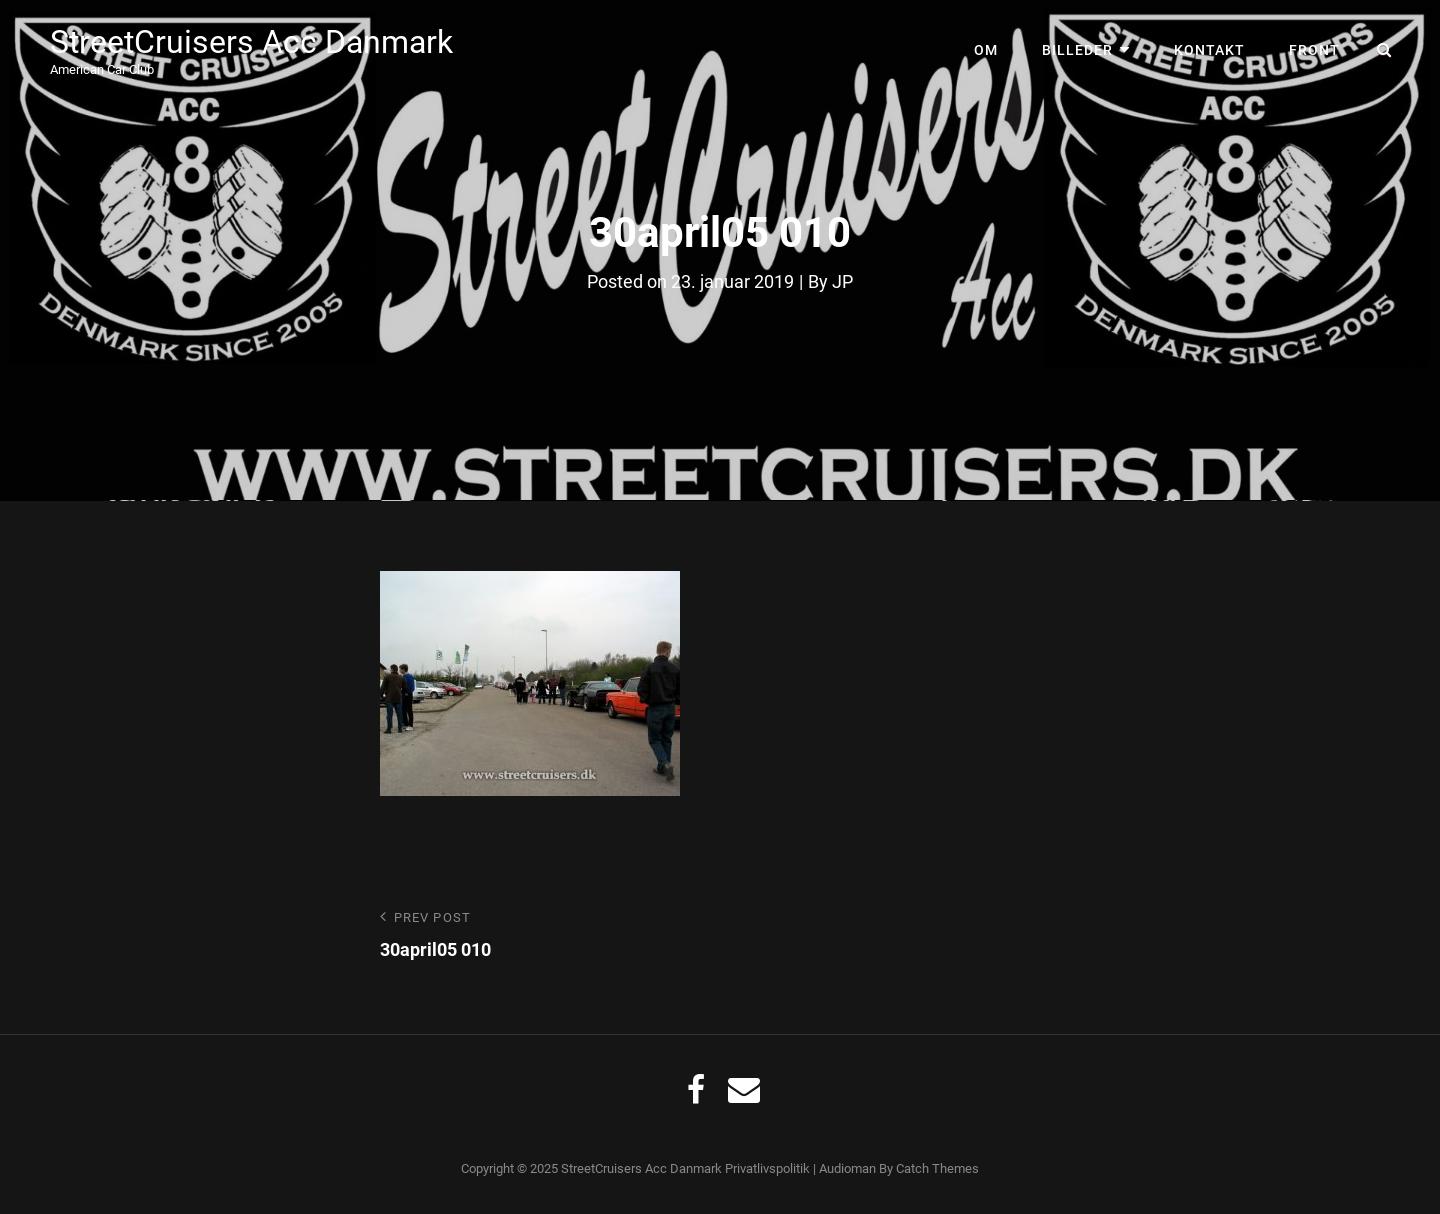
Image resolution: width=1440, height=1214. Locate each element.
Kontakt (1209, 50)
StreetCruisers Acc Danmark (251, 42)
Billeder (1077, 50)
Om (986, 50)
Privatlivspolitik (767, 1168)
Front (1314, 50)
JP (842, 281)
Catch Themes (937, 1168)
